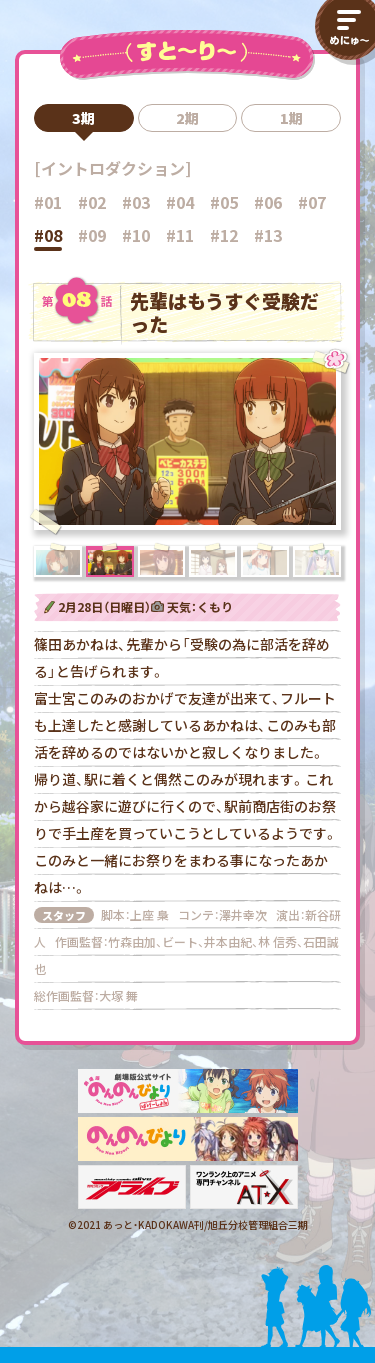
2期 (187, 118)
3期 (83, 118)
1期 (291, 118)
